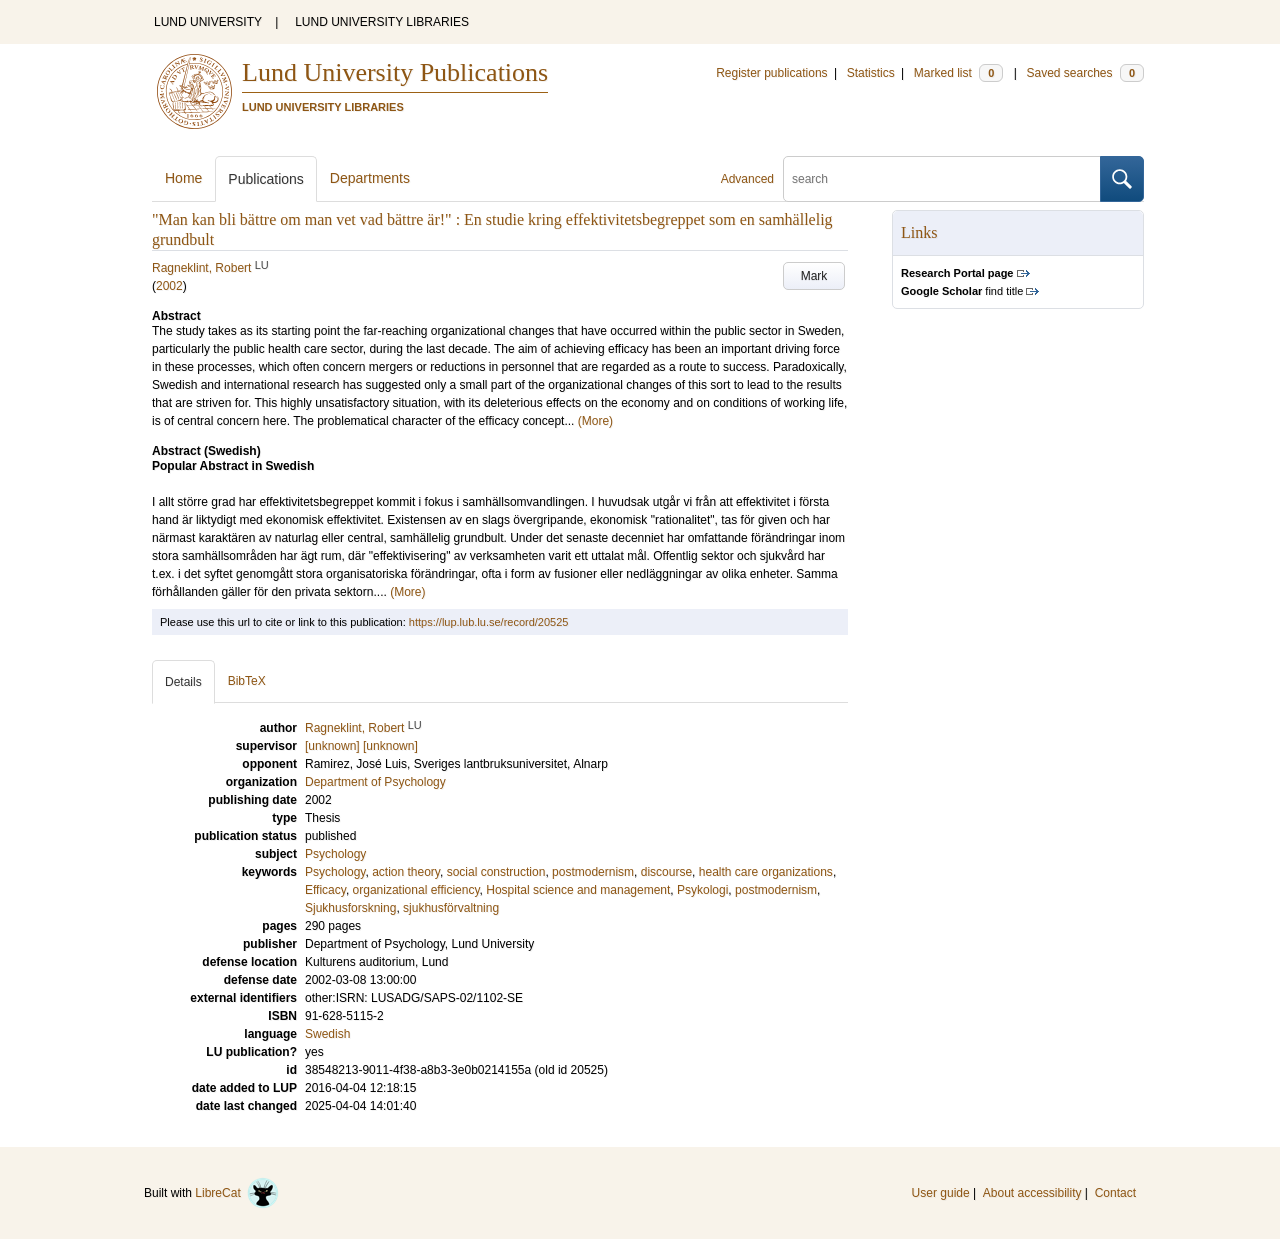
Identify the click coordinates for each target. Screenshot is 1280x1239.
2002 (169, 286)
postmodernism (593, 872)
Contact (1115, 1193)
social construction (496, 872)
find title (962, 291)
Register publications (771, 73)
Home (183, 178)
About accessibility (1032, 1193)
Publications (266, 179)
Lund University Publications (395, 72)
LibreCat (237, 1193)
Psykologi (702, 890)
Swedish (327, 1034)
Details (183, 682)
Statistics (871, 73)
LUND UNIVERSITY (208, 22)
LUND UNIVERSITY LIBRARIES (382, 22)
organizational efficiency (416, 890)
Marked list (958, 73)
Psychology (335, 854)
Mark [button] (814, 276)
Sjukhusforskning (350, 908)
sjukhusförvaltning (451, 908)
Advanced (747, 179)
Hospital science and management (578, 890)
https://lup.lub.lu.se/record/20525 (489, 622)
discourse (666, 872)
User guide (941, 1193)
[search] (942, 179)
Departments (370, 178)
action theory (406, 872)
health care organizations (766, 872)
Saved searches (1085, 73)
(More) (595, 421)
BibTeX (247, 681)
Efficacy (325, 890)
